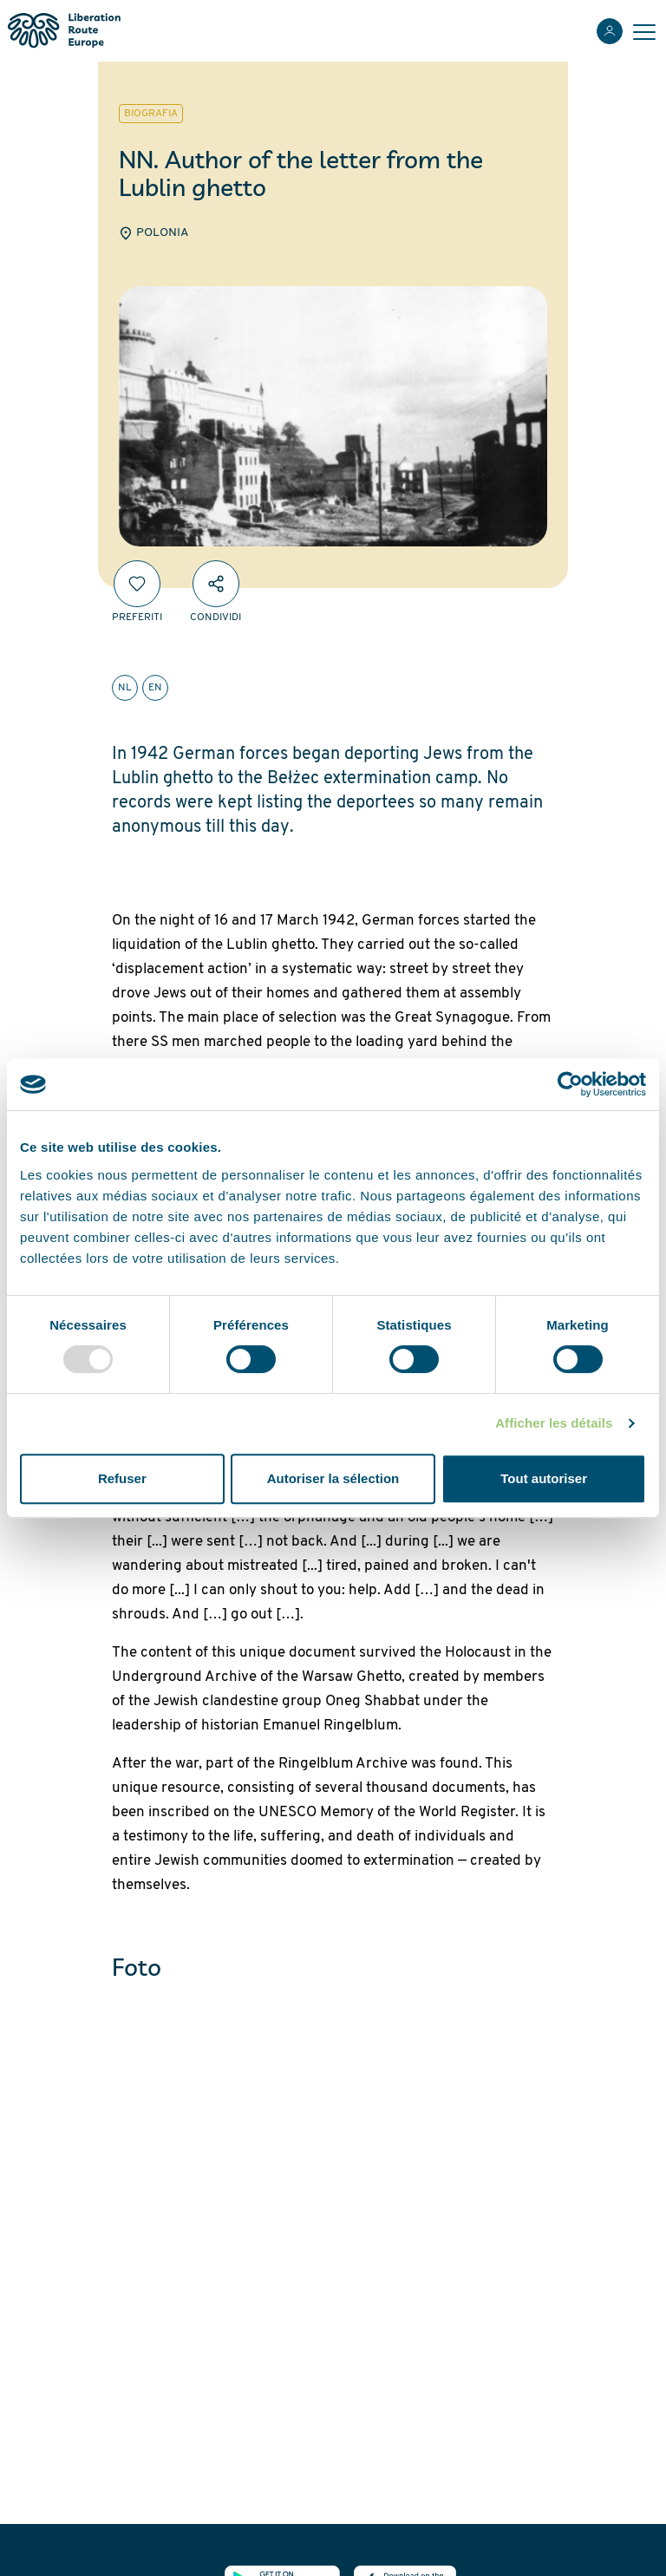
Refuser (122, 1478)
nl (125, 688)
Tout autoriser (543, 1478)
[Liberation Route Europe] (63, 31)
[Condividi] (216, 583)
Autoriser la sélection (333, 1478)
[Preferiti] (137, 583)
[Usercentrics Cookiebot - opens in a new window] (570, 1084)
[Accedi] (610, 31)
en (155, 688)
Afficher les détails (553, 1422)
